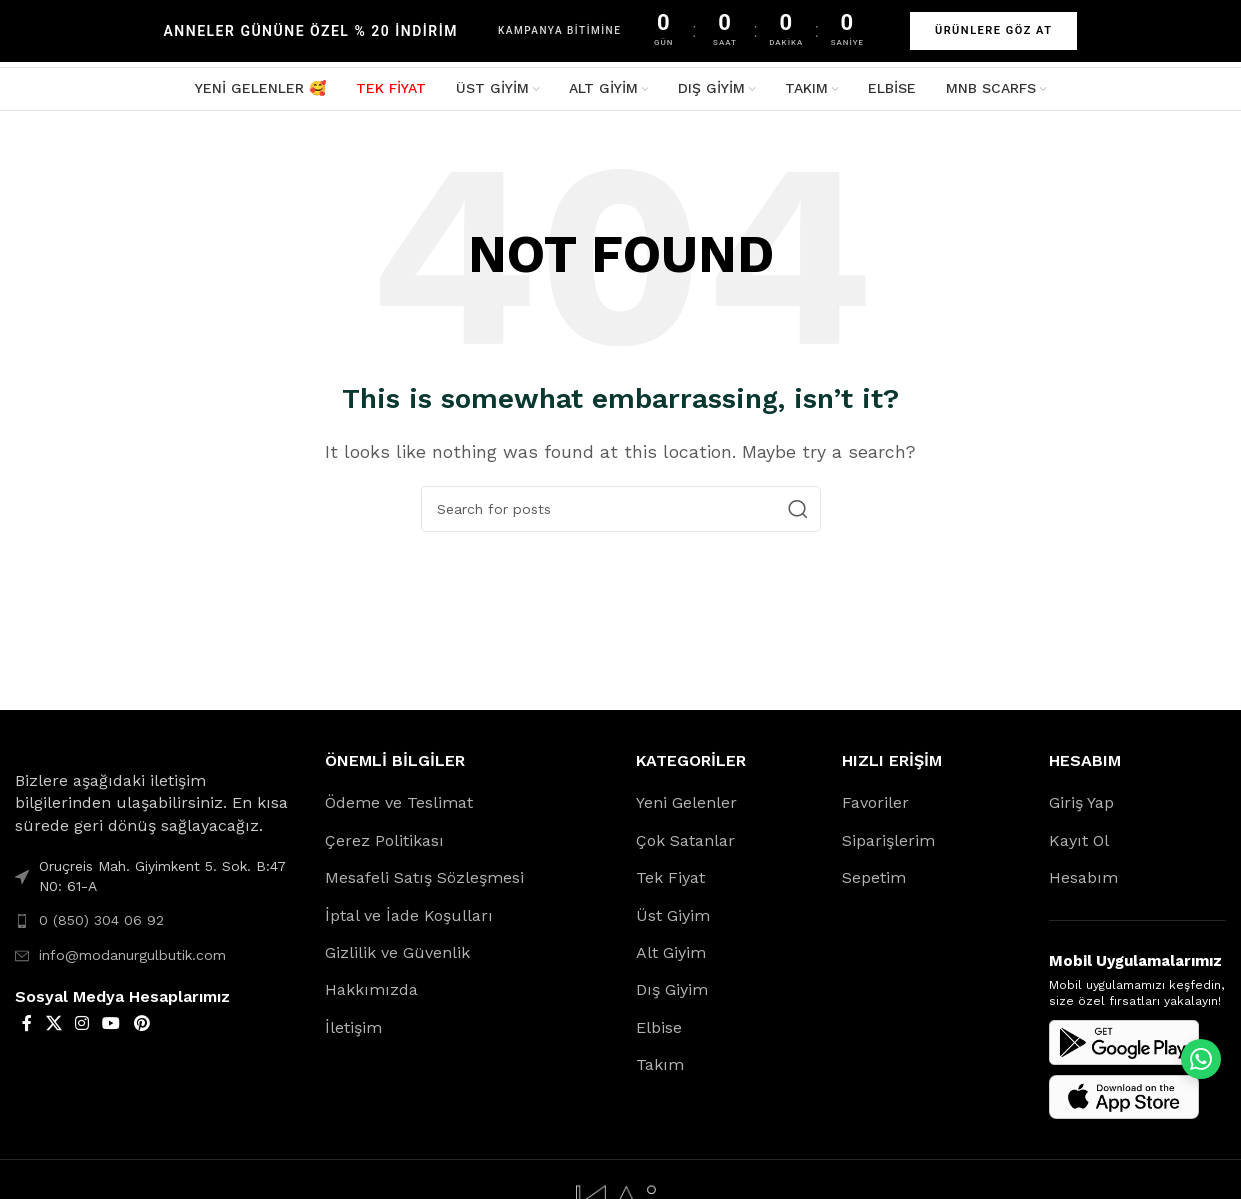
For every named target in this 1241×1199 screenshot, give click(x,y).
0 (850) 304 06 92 (101, 924)
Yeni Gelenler (686, 806)
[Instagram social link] (81, 1026)
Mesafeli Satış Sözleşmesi (424, 881)
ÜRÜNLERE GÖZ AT (994, 30)
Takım (660, 1068)
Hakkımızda (371, 993)
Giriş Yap (1081, 806)
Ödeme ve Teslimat (399, 806)
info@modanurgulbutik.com (132, 958)
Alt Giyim (671, 955)
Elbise (659, 1030)
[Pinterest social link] (141, 1026)
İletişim (353, 1030)
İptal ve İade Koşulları (409, 918)
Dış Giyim (672, 993)
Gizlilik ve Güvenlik (397, 955)
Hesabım (1083, 881)
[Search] (621, 513)
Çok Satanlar (685, 843)
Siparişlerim (888, 843)
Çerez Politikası (384, 843)
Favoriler (875, 806)
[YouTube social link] (111, 1026)
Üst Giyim (673, 918)
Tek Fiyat (670, 881)
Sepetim (874, 881)
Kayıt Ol (1079, 843)
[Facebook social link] (27, 1026)
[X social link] (53, 1026)
